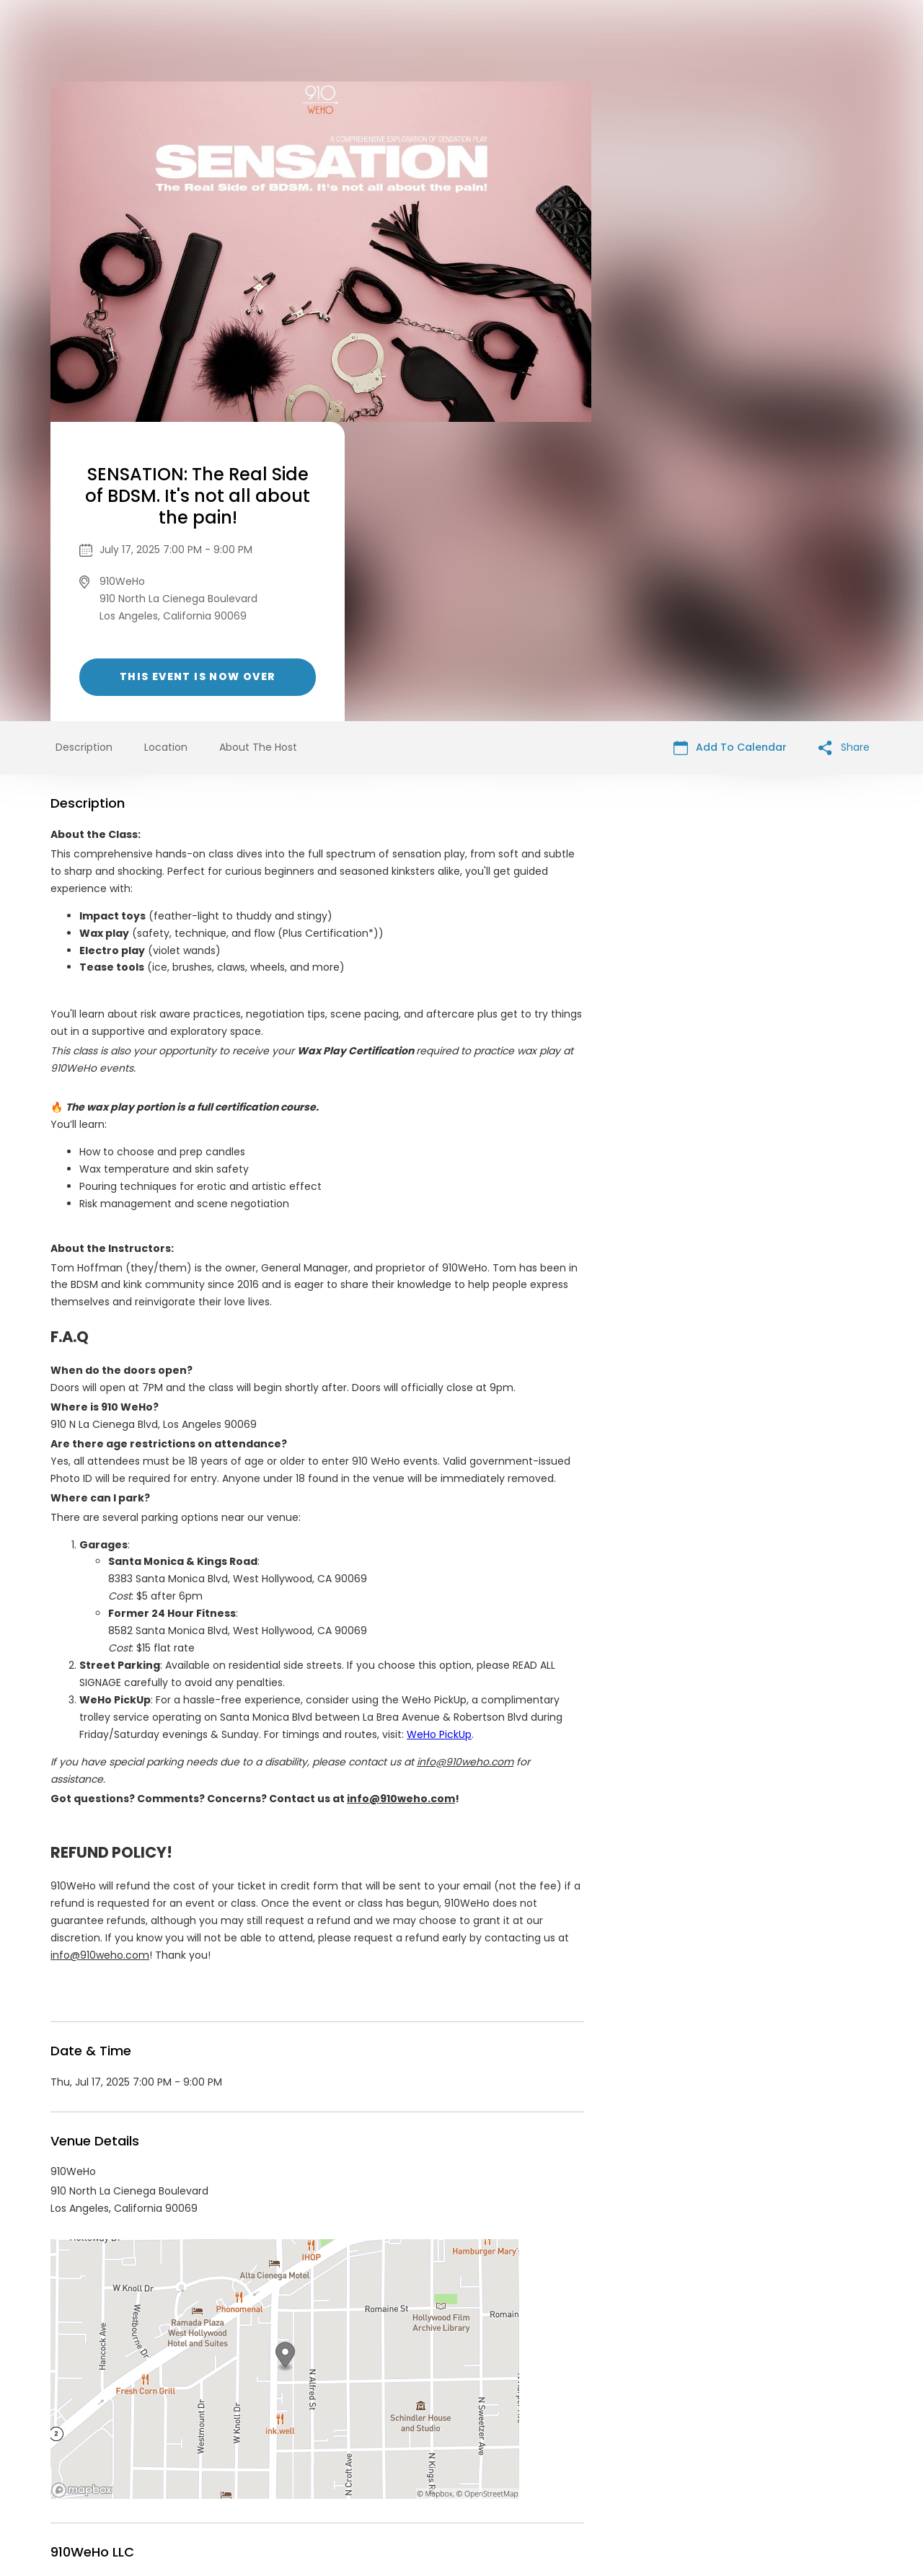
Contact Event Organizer (274, 2465)
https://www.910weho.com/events (311, 2336)
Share (844, 448)
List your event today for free (551, 2448)
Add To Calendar (730, 448)
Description (84, 448)
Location (165, 448)
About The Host (258, 448)
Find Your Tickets (574, 2465)
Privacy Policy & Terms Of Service (434, 2465)
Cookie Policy (663, 2465)
